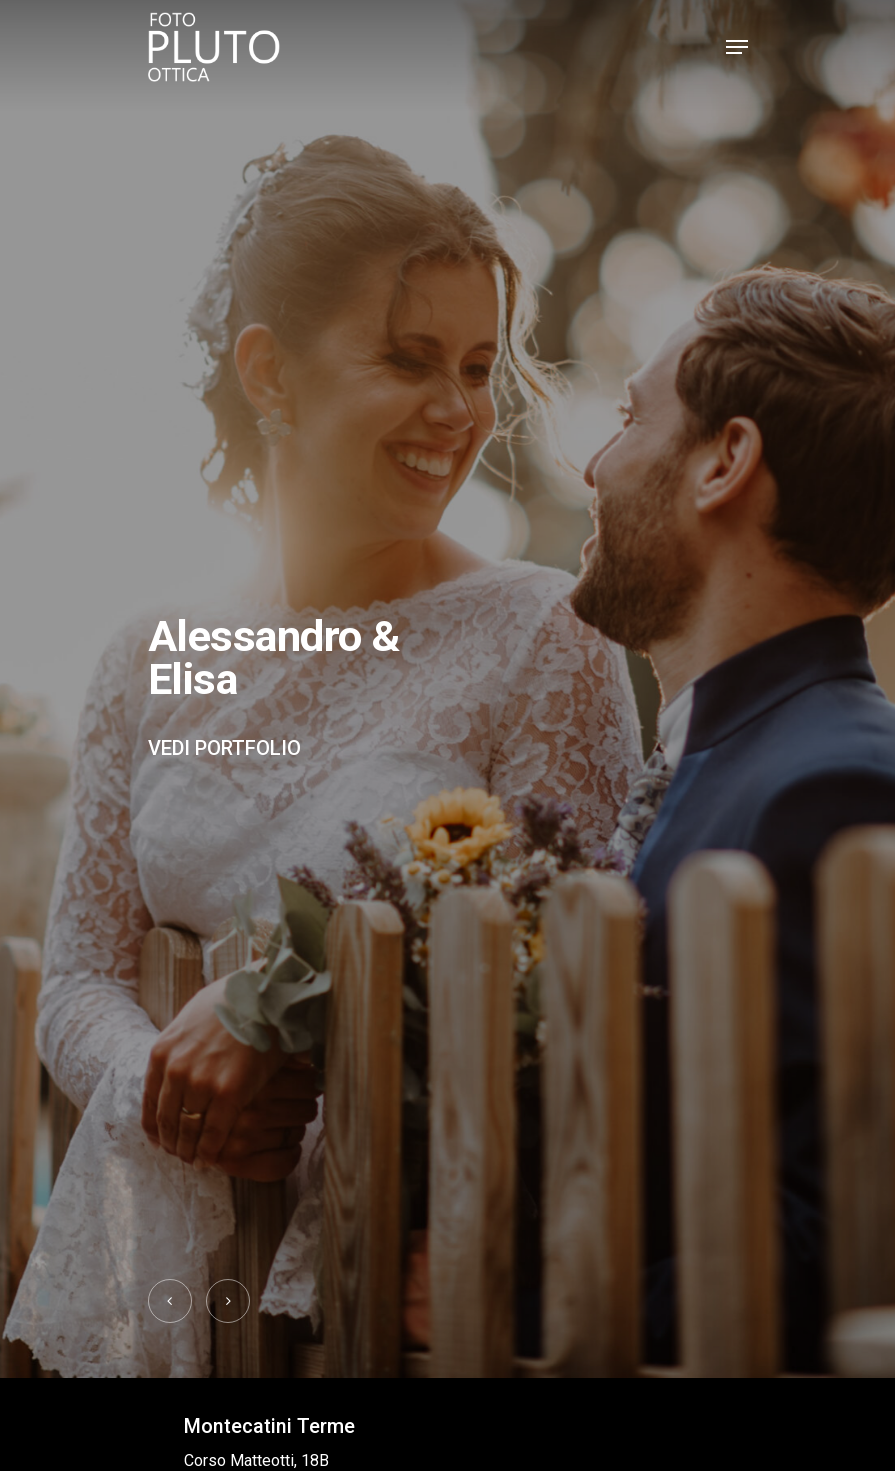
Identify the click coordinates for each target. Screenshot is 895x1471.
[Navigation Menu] (737, 47)
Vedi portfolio (224, 748)
